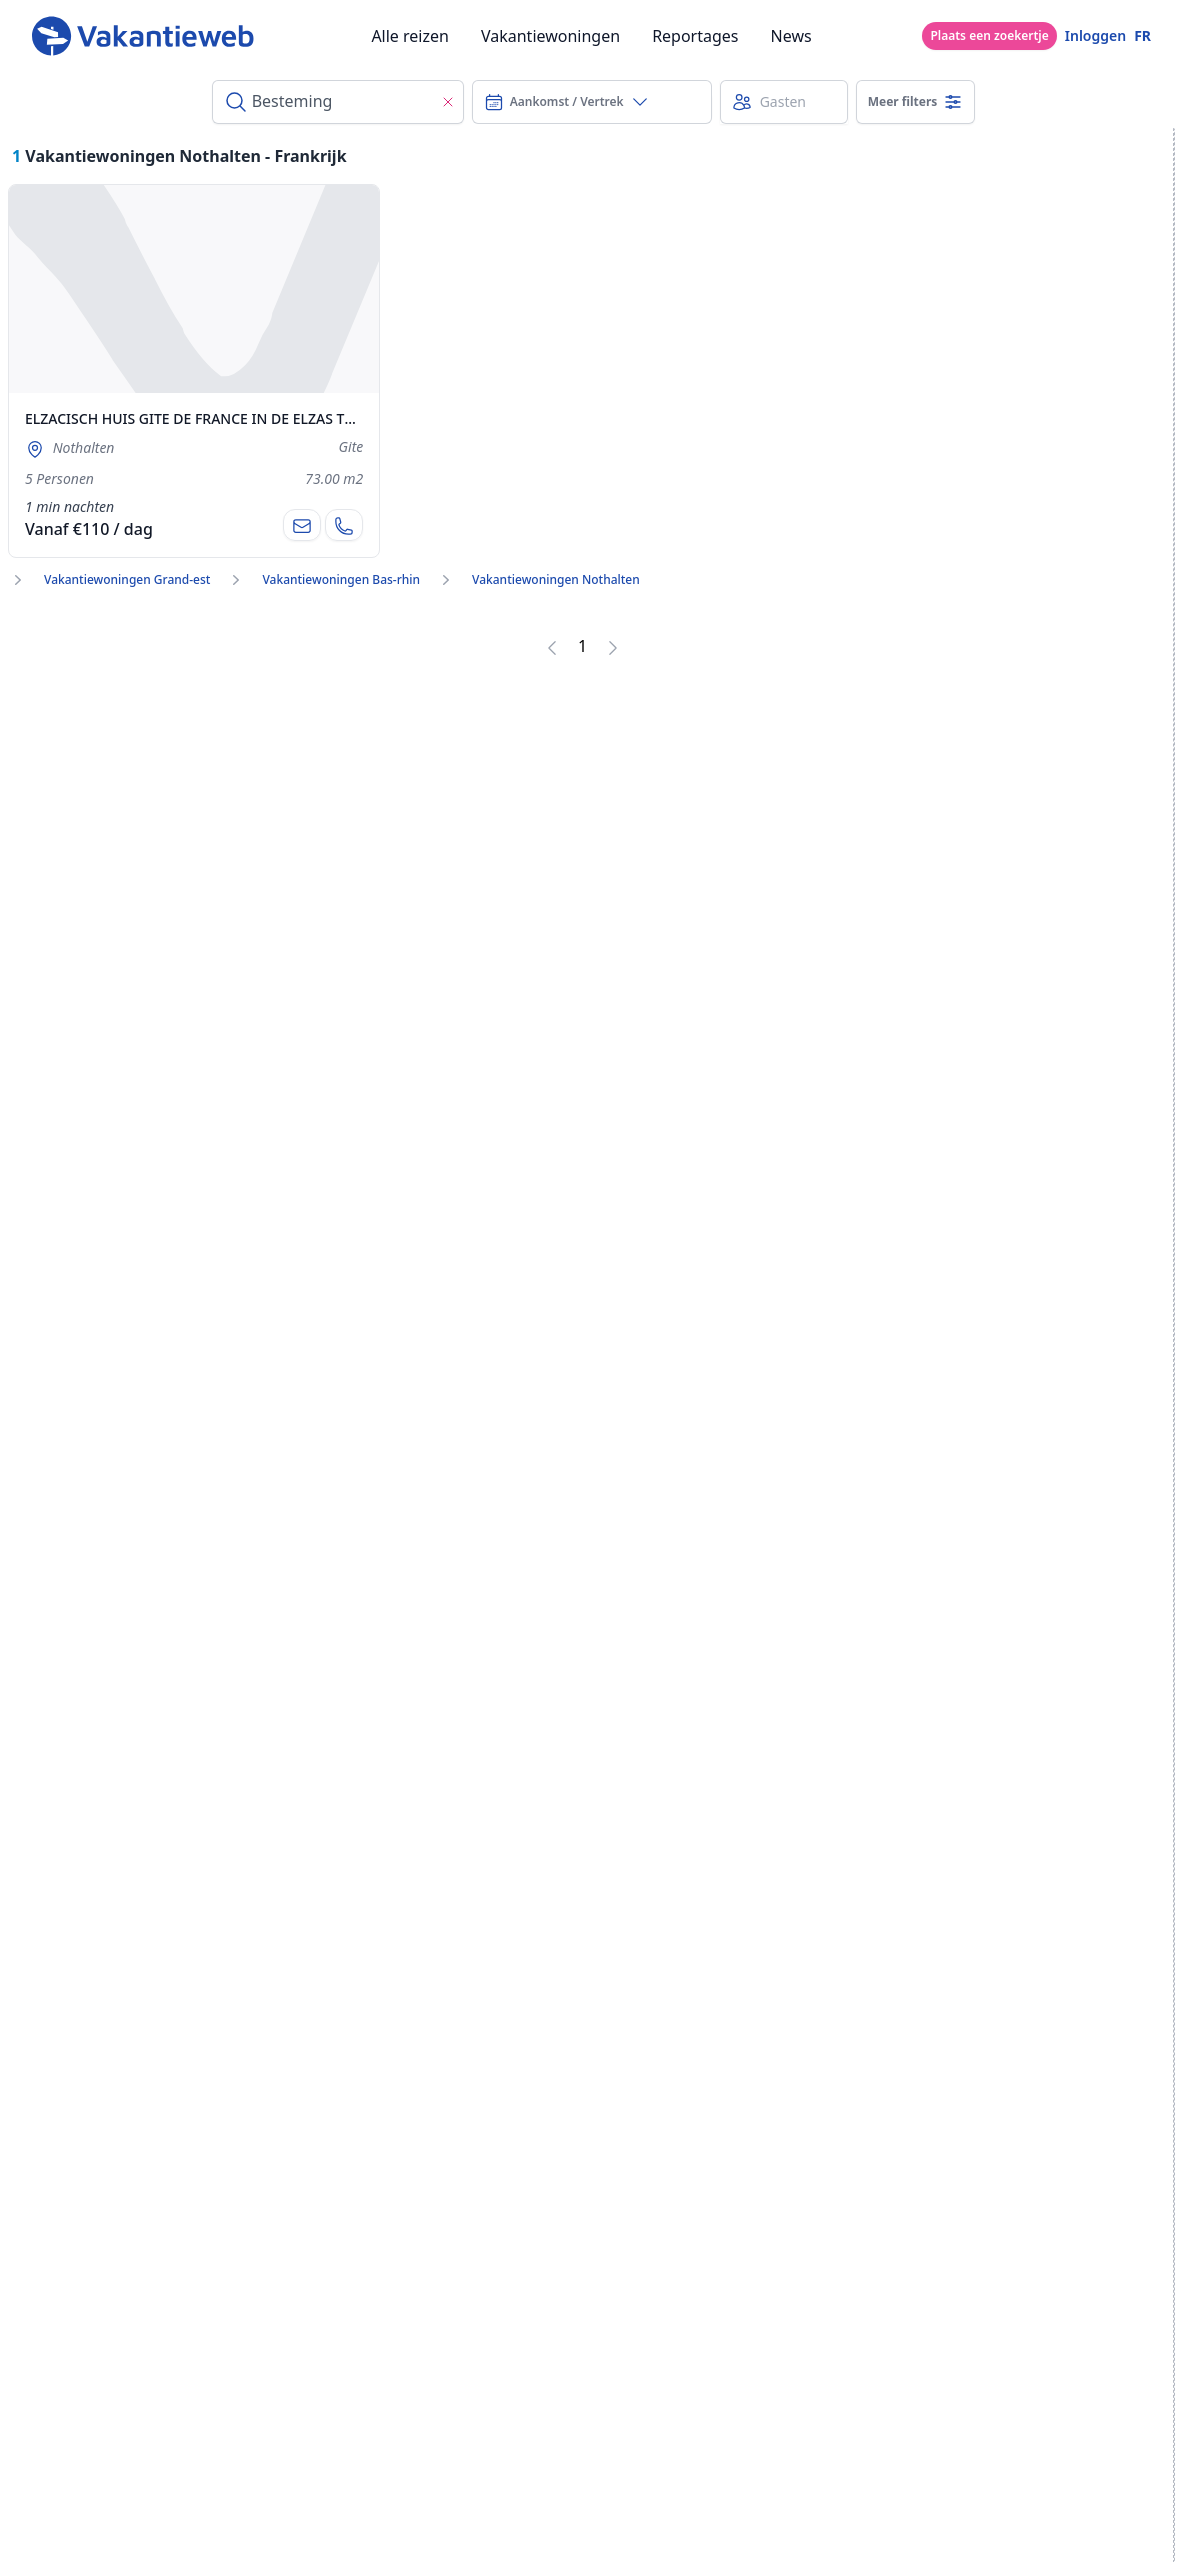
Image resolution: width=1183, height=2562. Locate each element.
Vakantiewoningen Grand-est (127, 580)
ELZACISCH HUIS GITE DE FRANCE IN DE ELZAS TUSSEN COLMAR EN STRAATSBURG (298, 418)
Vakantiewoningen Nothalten (556, 580)
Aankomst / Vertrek (567, 102)
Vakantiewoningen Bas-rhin (341, 580)
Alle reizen (410, 36)
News (791, 36)
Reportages (695, 36)
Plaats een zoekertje (989, 35)
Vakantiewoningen (550, 36)
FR (1142, 35)
